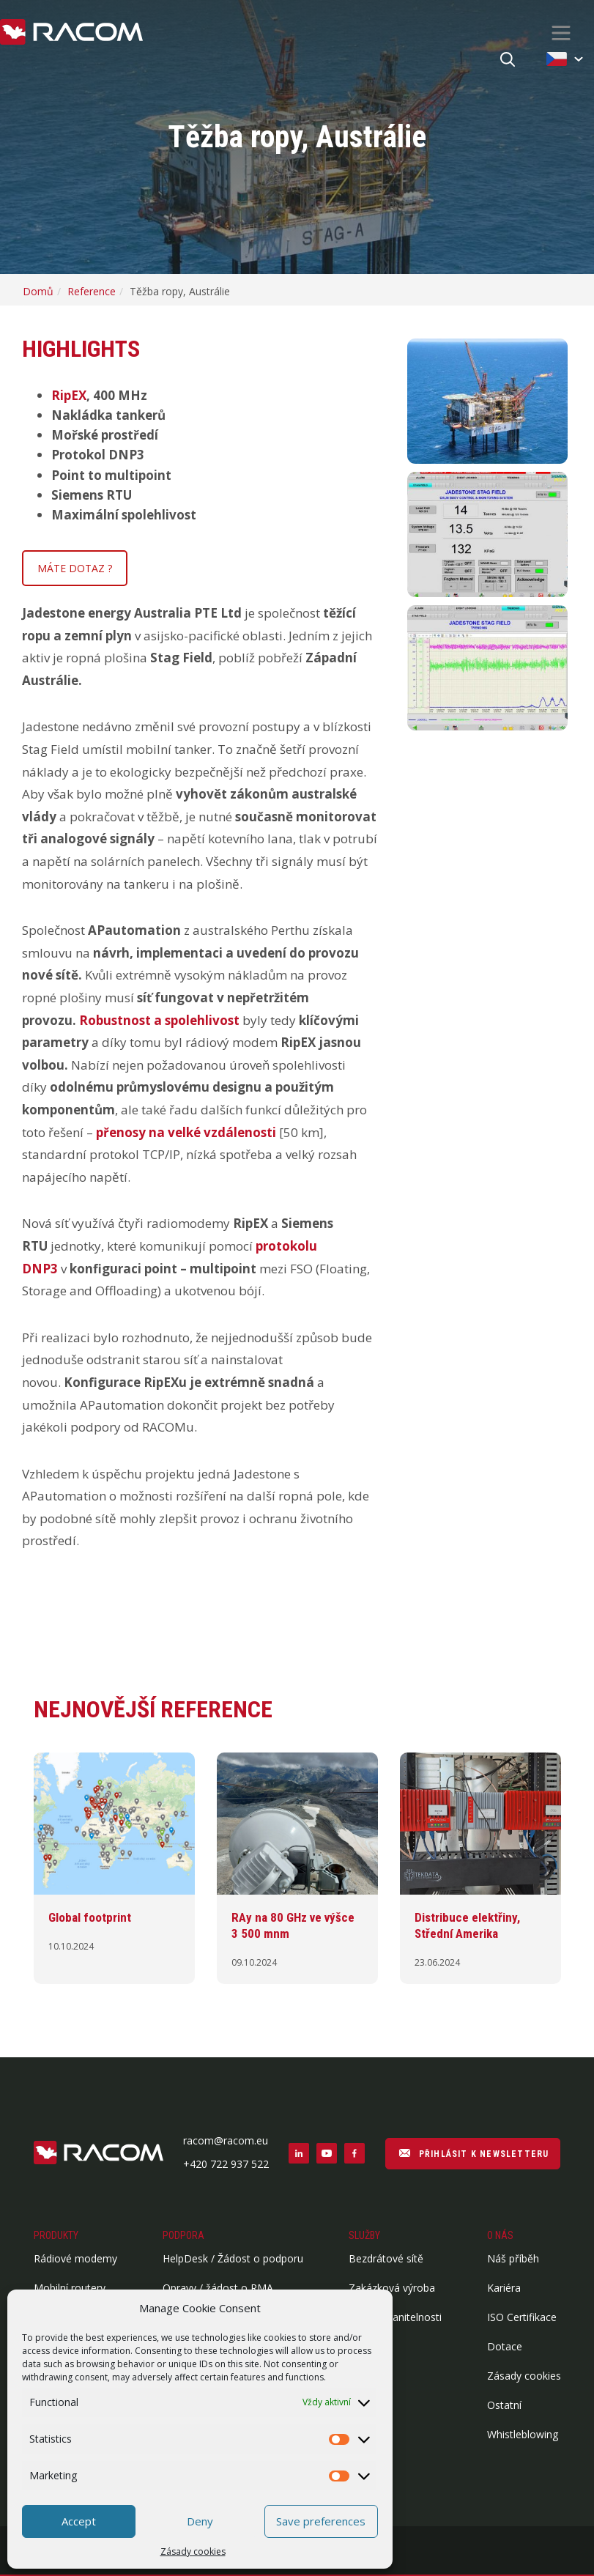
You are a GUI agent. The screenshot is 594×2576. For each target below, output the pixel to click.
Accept (79, 2521)
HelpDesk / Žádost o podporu (233, 2258)
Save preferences (320, 2521)
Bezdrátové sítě (386, 2258)
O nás (500, 2235)
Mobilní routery (69, 2288)
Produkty (56, 2235)
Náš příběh (513, 2258)
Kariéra (504, 2288)
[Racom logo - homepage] (71, 33)
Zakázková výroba (392, 2288)
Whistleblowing (522, 2434)
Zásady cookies (193, 2551)
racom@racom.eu (225, 2140)
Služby (364, 2235)
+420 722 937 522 (226, 2164)
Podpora (183, 2235)
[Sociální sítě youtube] (326, 2153)
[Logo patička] (98, 2153)
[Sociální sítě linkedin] (299, 2153)
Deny (200, 2521)
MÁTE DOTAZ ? (74, 568)
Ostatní (504, 2405)
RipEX (68, 395)
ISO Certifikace (522, 2317)
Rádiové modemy (75, 2258)
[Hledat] (508, 60)
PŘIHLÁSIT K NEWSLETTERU (473, 2152)
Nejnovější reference (153, 1709)
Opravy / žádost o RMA (218, 2288)
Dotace (504, 2346)
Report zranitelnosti (395, 2317)
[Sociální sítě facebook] (354, 2153)
